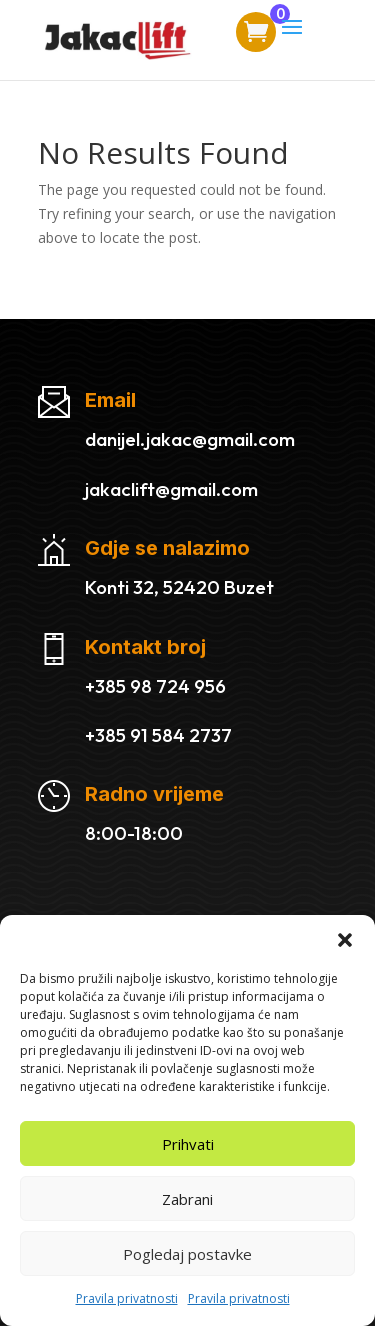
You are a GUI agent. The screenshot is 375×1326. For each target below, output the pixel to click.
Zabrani (187, 1199)
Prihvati (188, 1144)
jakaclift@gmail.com (171, 489)
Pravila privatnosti (127, 1298)
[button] (345, 940)
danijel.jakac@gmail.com (190, 439)
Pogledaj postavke (187, 1254)
